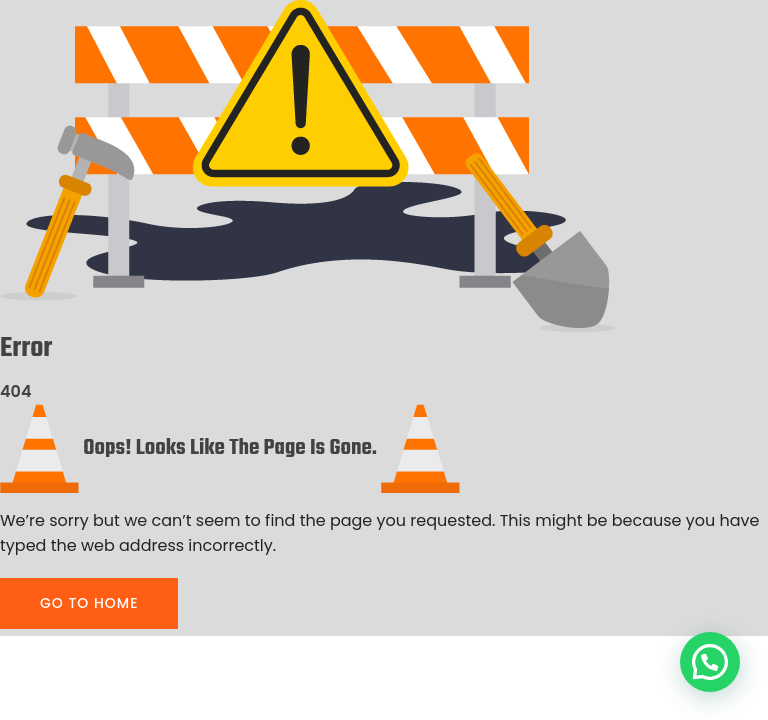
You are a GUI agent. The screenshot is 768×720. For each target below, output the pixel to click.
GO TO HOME (89, 603)
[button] (710, 662)
